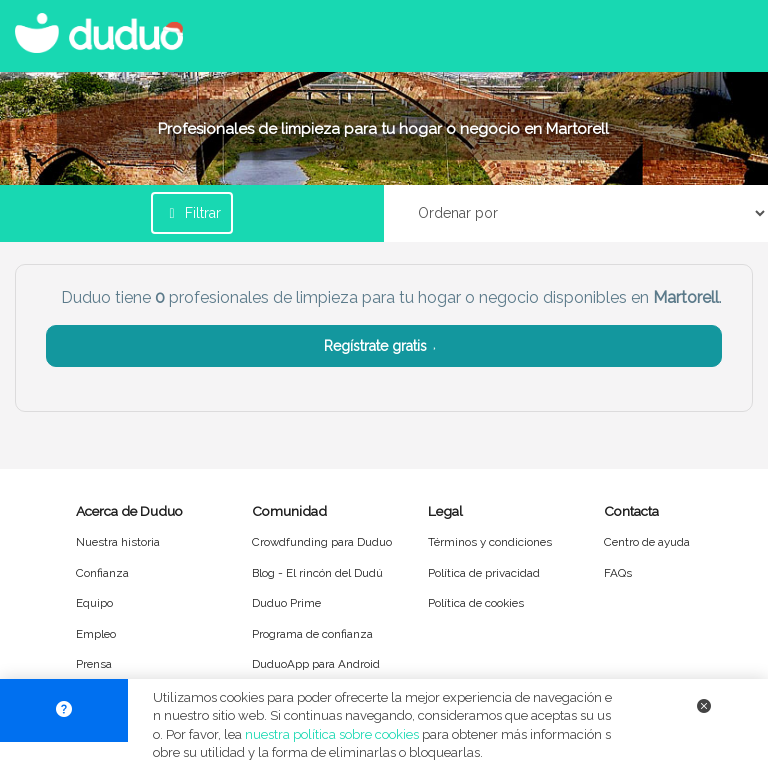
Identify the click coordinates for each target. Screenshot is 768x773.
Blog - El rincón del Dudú (317, 573)
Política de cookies (476, 603)
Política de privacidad (484, 573)
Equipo (94, 603)
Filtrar (192, 213)
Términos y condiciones (490, 542)
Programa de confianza (312, 634)
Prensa (94, 664)
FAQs (618, 573)
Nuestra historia (118, 542)
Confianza (102, 573)
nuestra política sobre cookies (332, 734)
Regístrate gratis (384, 346)
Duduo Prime (286, 603)
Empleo (96, 634)
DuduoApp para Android (316, 664)
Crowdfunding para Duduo (322, 542)
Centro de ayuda (647, 542)
